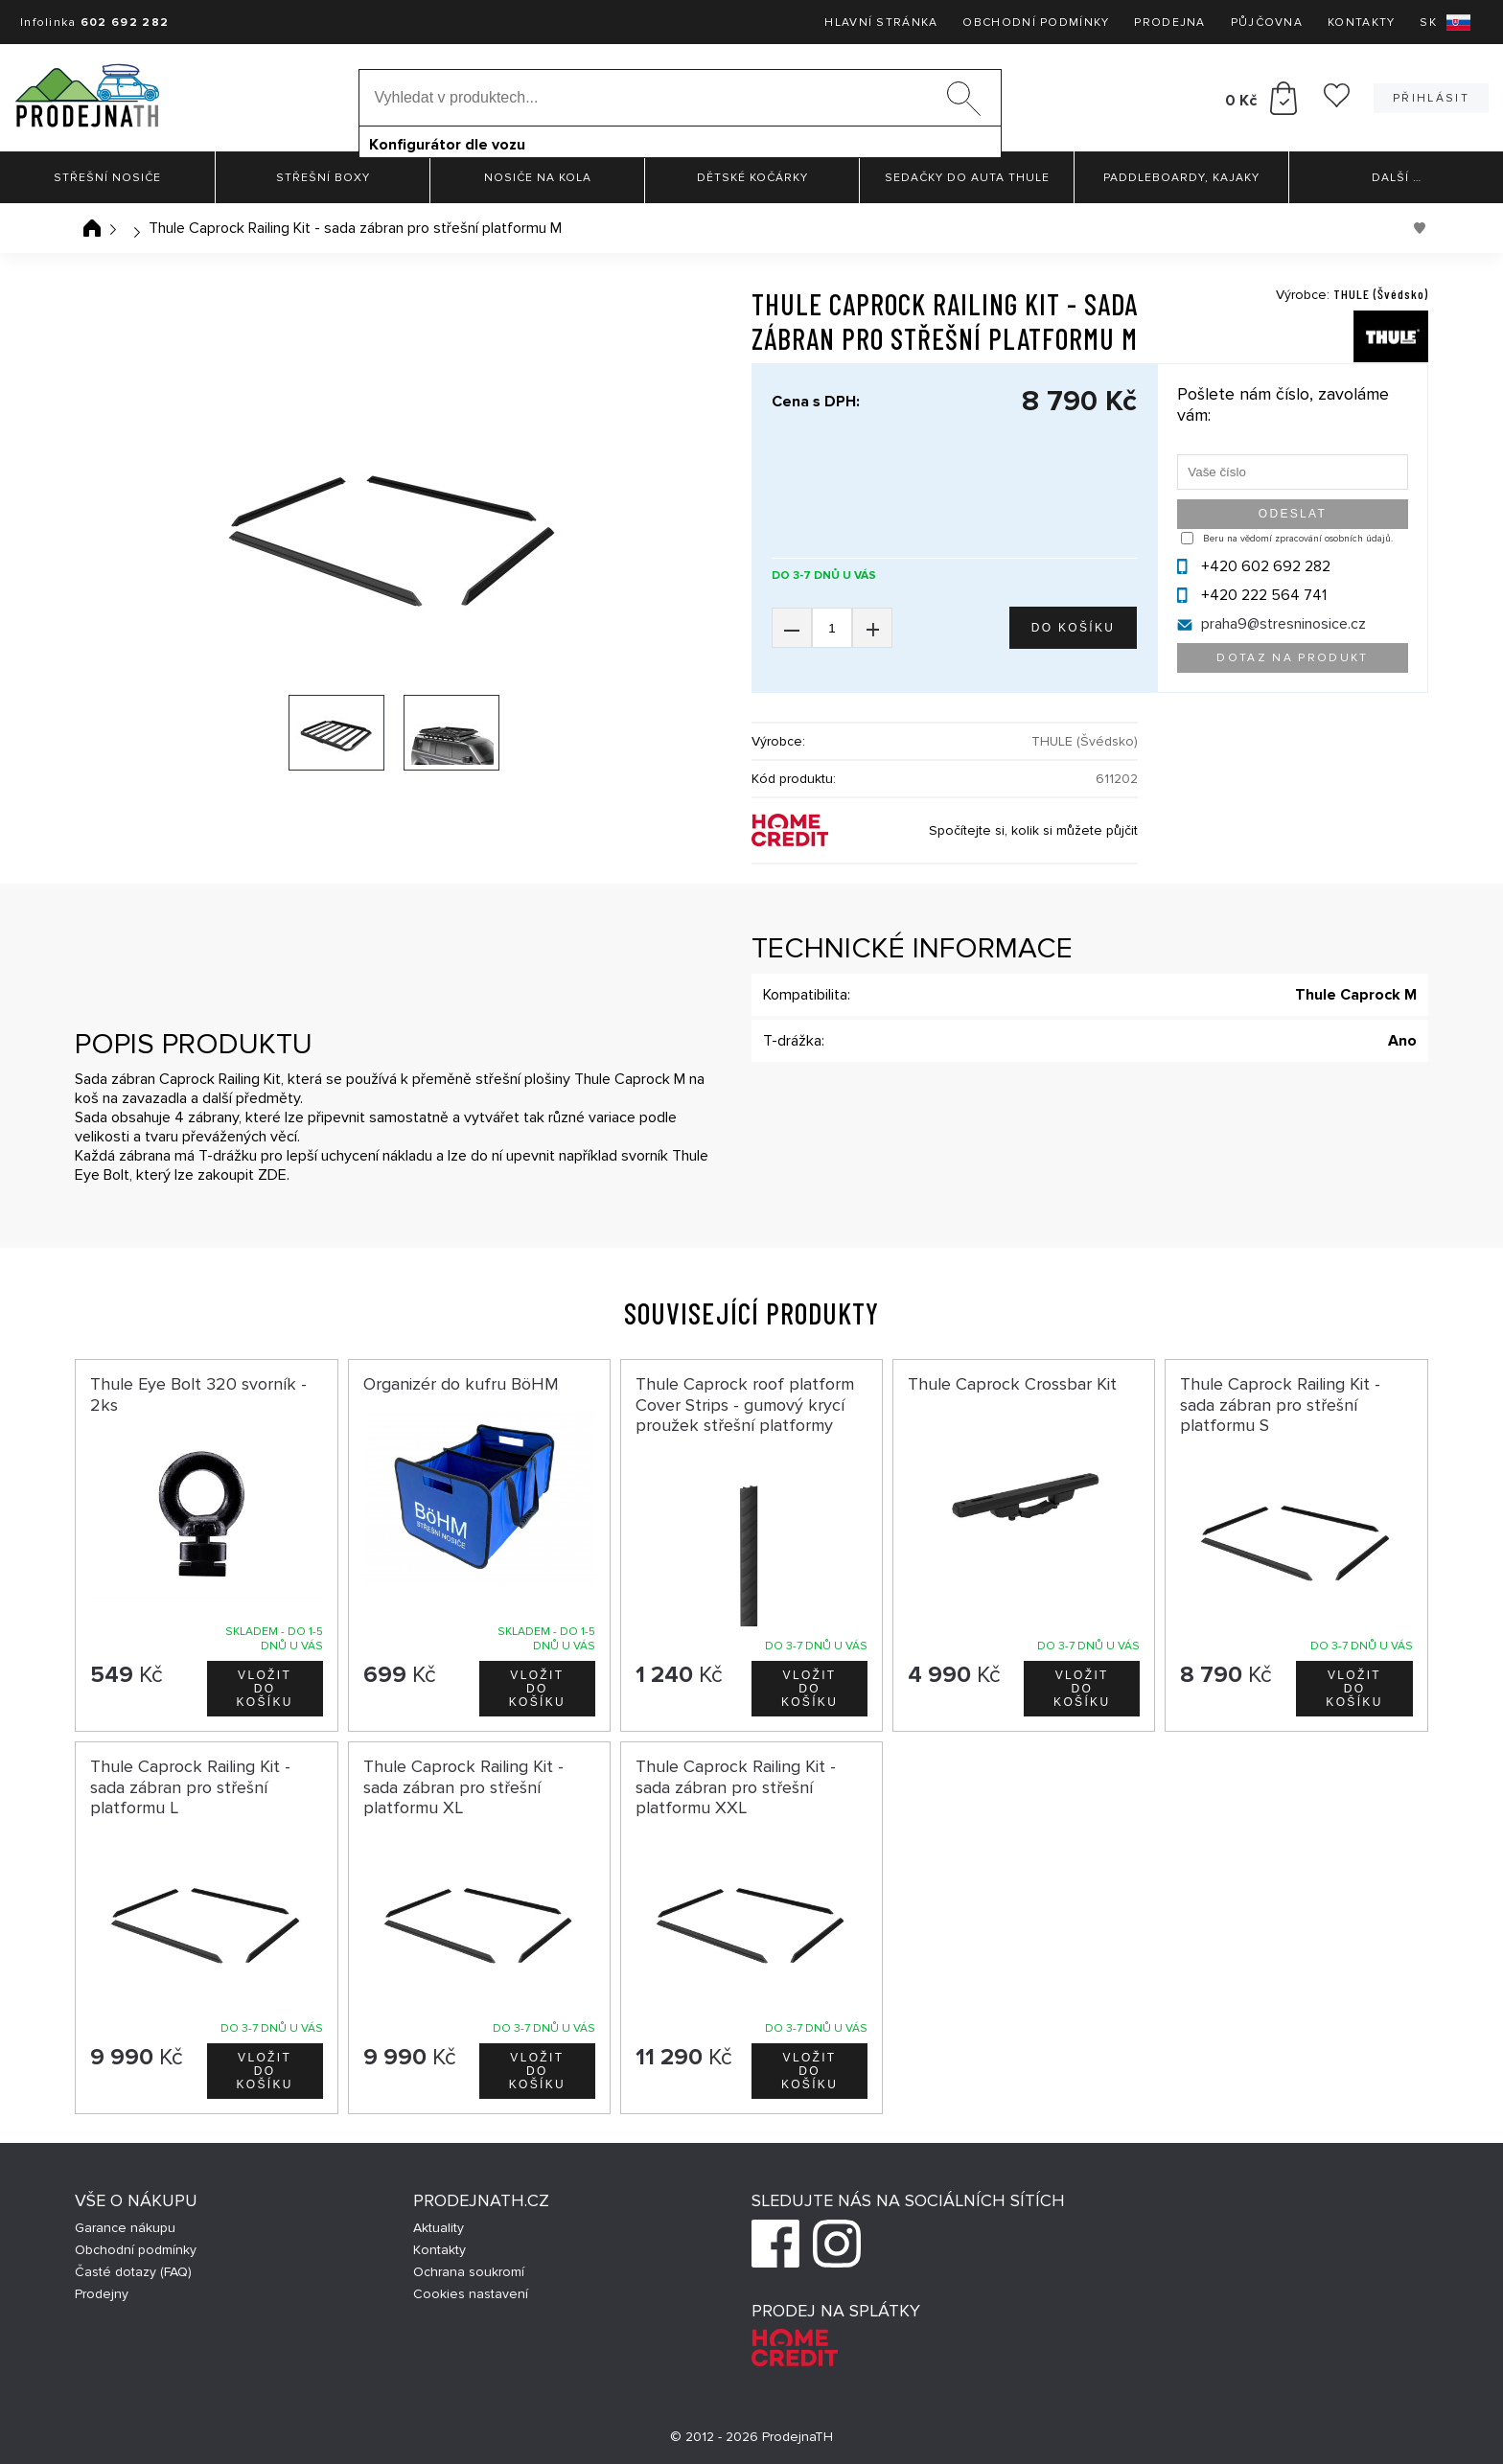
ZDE (272, 1175)
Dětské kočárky (752, 178)
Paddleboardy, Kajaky (1181, 178)
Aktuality (438, 2228)
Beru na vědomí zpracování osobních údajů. (1298, 538)
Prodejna (1169, 22)
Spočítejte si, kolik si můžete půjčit (1033, 830)
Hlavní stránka (880, 22)
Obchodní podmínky (1035, 22)
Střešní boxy (323, 178)
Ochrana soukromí (468, 2272)
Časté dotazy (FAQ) (133, 2272)
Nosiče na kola (537, 178)
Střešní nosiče (107, 178)
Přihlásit (1431, 98)
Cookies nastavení (470, 2294)
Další (1397, 178)
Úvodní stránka (92, 228)
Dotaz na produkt (1292, 658)
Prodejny (101, 2294)
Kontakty (1361, 22)
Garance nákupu (125, 2228)
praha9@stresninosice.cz (1283, 623)
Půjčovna (1267, 22)
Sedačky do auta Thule (967, 178)
